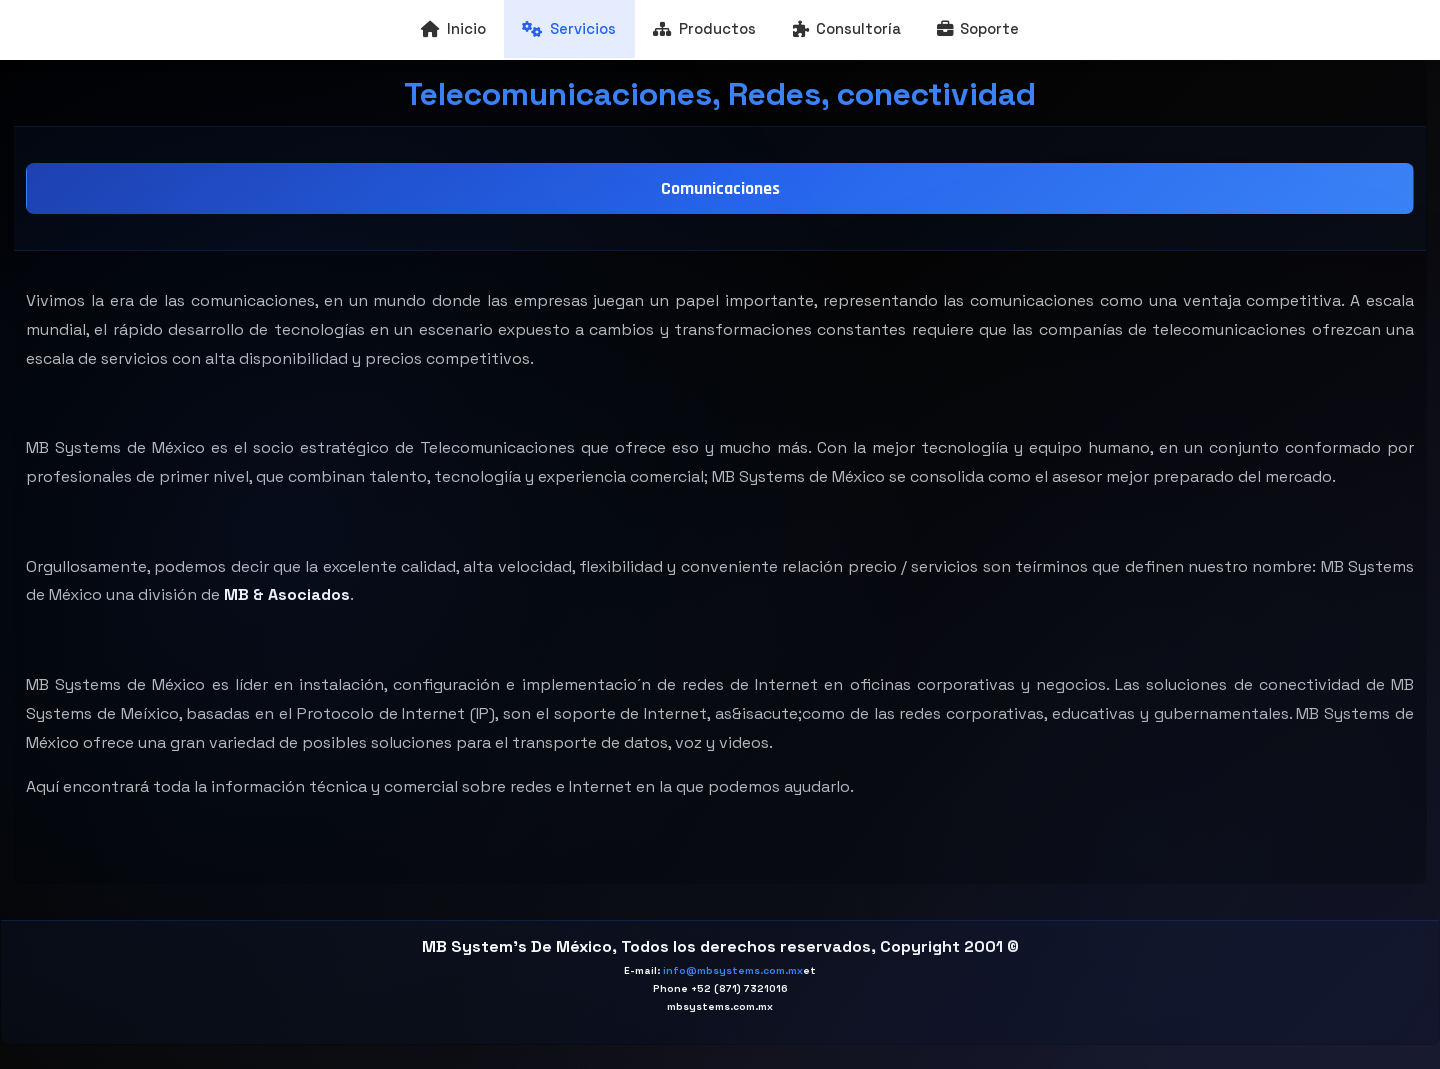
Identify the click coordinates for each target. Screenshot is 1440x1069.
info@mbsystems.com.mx (733, 970)
